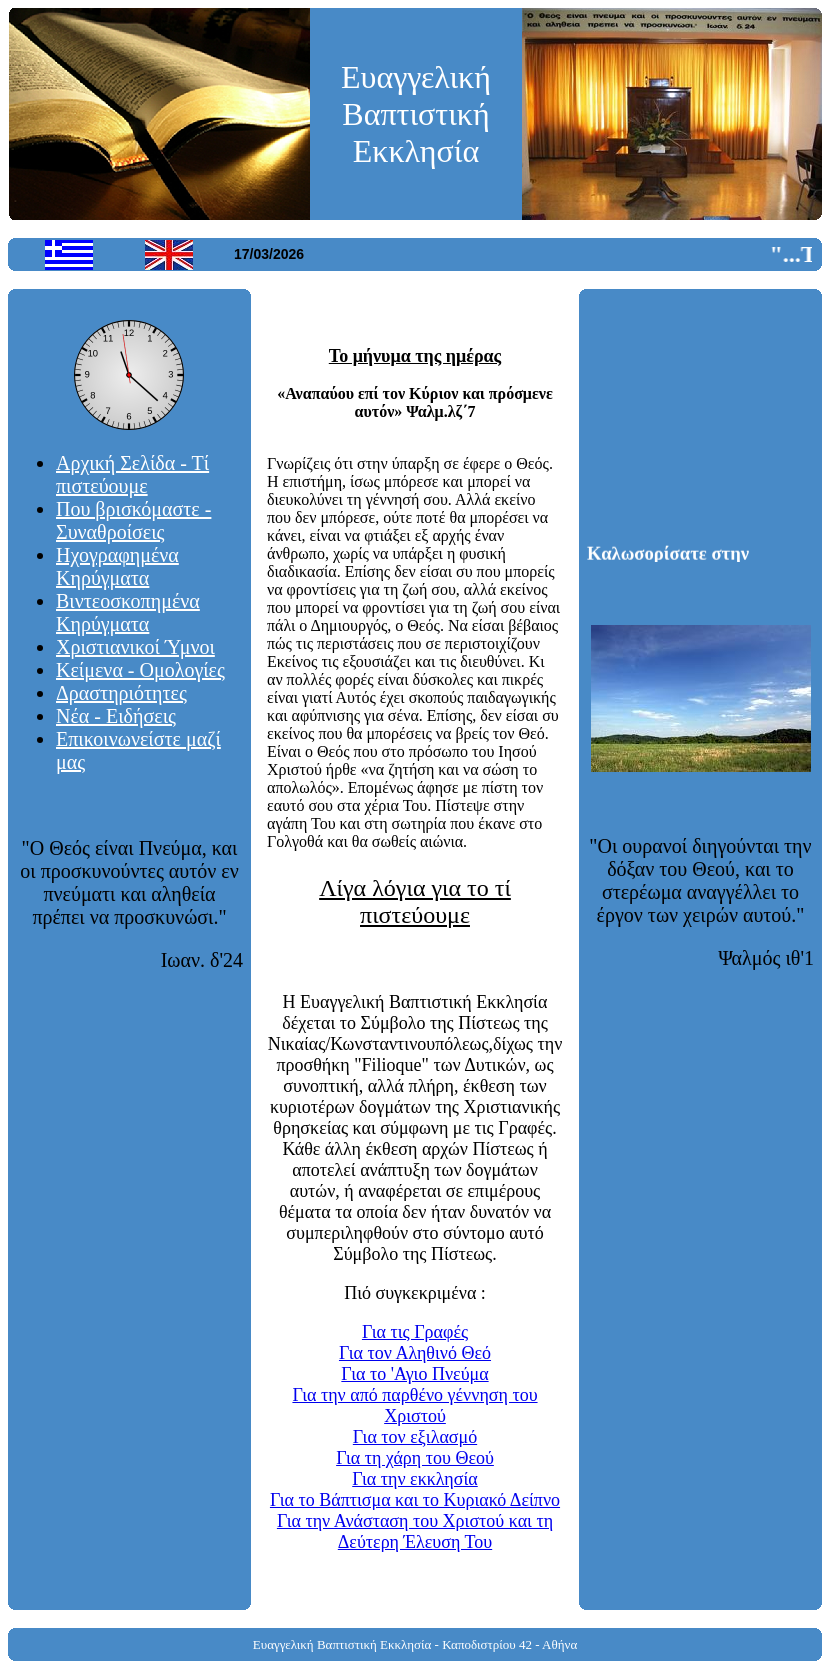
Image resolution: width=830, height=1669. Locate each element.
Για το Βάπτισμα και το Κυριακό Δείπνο (415, 1500)
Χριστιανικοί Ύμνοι (135, 647)
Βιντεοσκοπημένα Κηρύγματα (128, 612)
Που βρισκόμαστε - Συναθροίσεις (133, 520)
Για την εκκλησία (415, 1479)
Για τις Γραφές (415, 1332)
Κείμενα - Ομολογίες (140, 670)
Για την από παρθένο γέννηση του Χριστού (414, 1405)
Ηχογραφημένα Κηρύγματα (117, 566)
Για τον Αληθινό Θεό (415, 1353)
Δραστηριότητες (121, 693)
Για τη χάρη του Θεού (415, 1458)
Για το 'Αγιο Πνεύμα (414, 1374)
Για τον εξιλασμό (415, 1437)
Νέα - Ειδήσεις (116, 716)
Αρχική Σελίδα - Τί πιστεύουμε (132, 474)
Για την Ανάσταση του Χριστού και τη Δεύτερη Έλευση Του (415, 1531)
